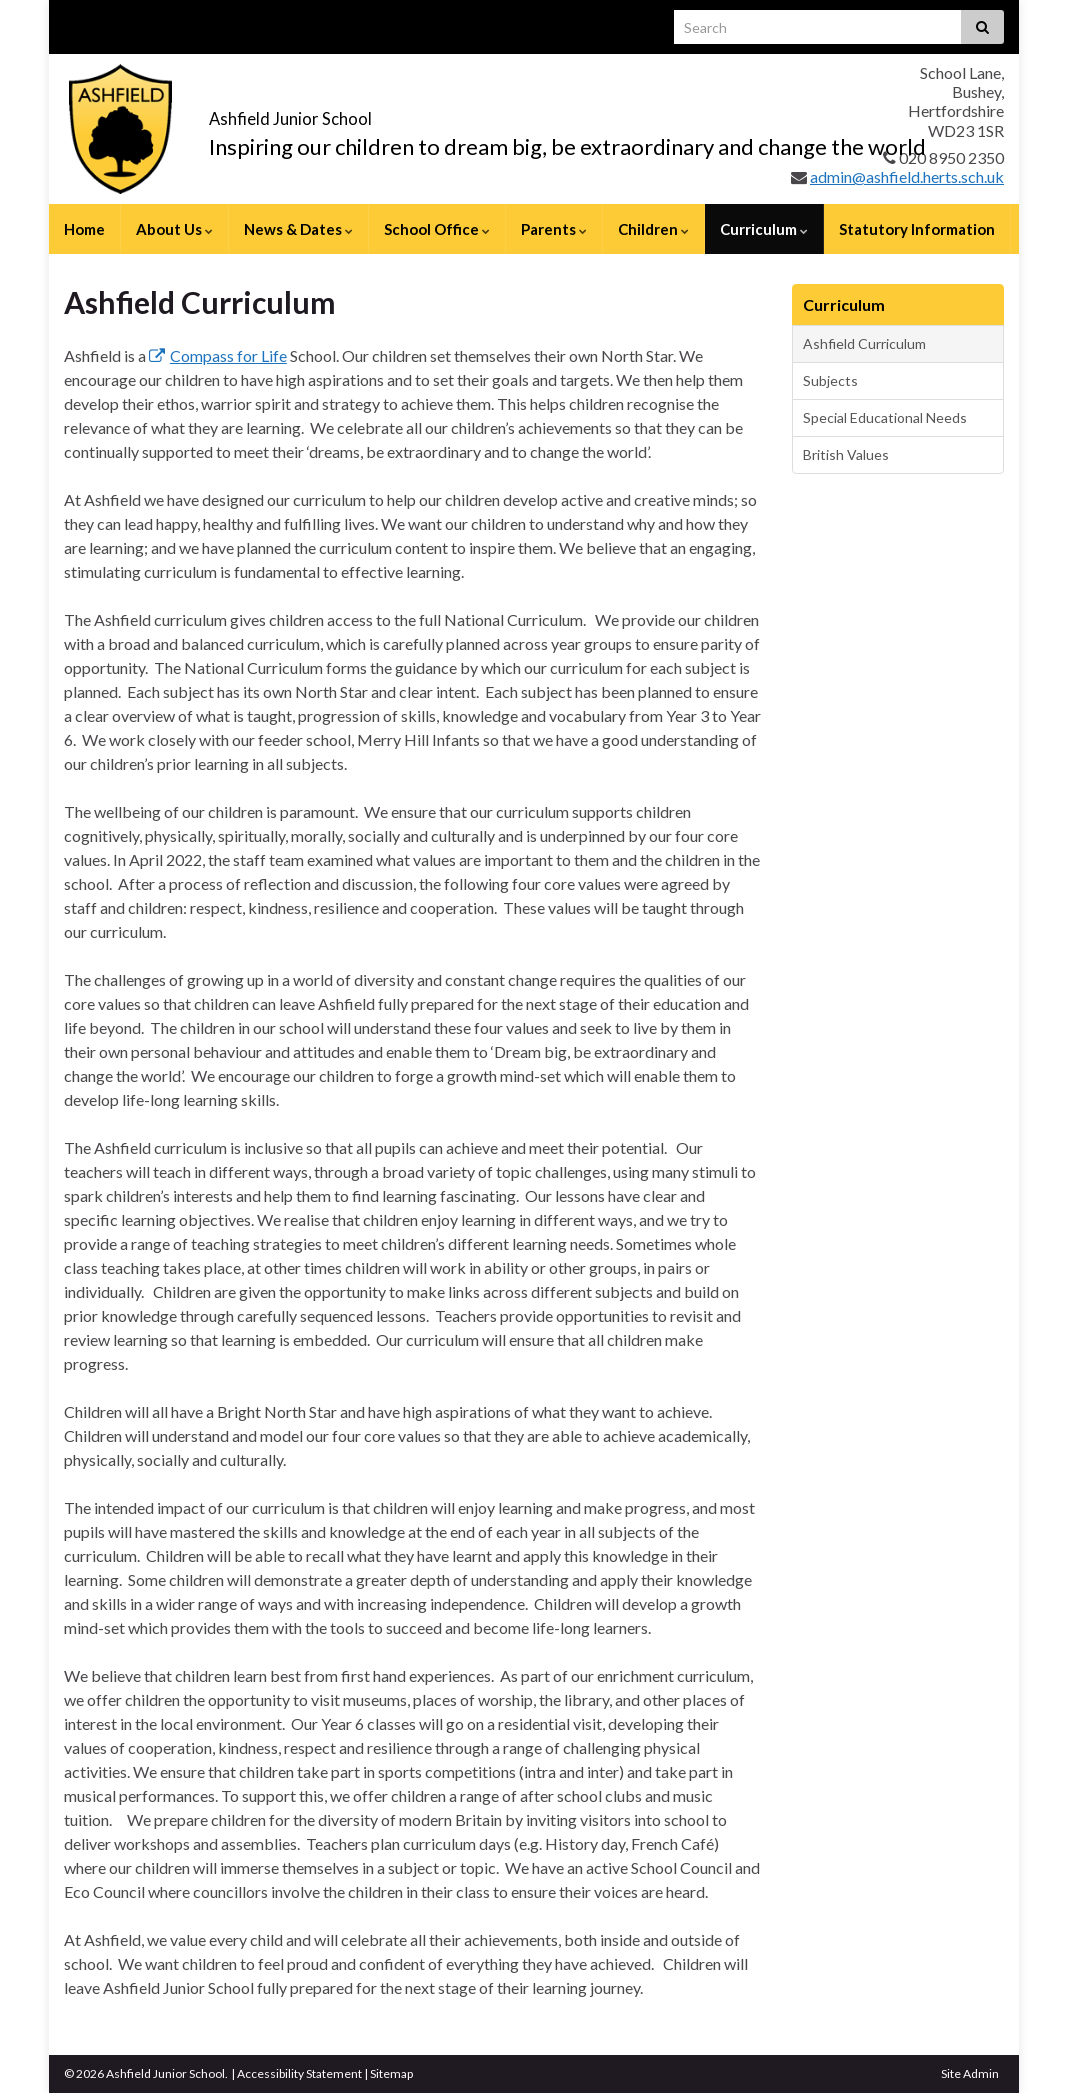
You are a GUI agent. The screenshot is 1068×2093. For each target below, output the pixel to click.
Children (653, 229)
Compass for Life (218, 355)
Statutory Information (917, 229)
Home (84, 229)
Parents (554, 229)
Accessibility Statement (299, 2073)
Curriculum (764, 229)
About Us (174, 229)
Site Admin (970, 2073)
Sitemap (391, 2073)
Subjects (830, 380)
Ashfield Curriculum (864, 343)
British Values (846, 454)
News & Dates (298, 229)
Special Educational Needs (885, 417)
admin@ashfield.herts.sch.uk (907, 176)
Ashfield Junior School (384, 111)
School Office (437, 229)
